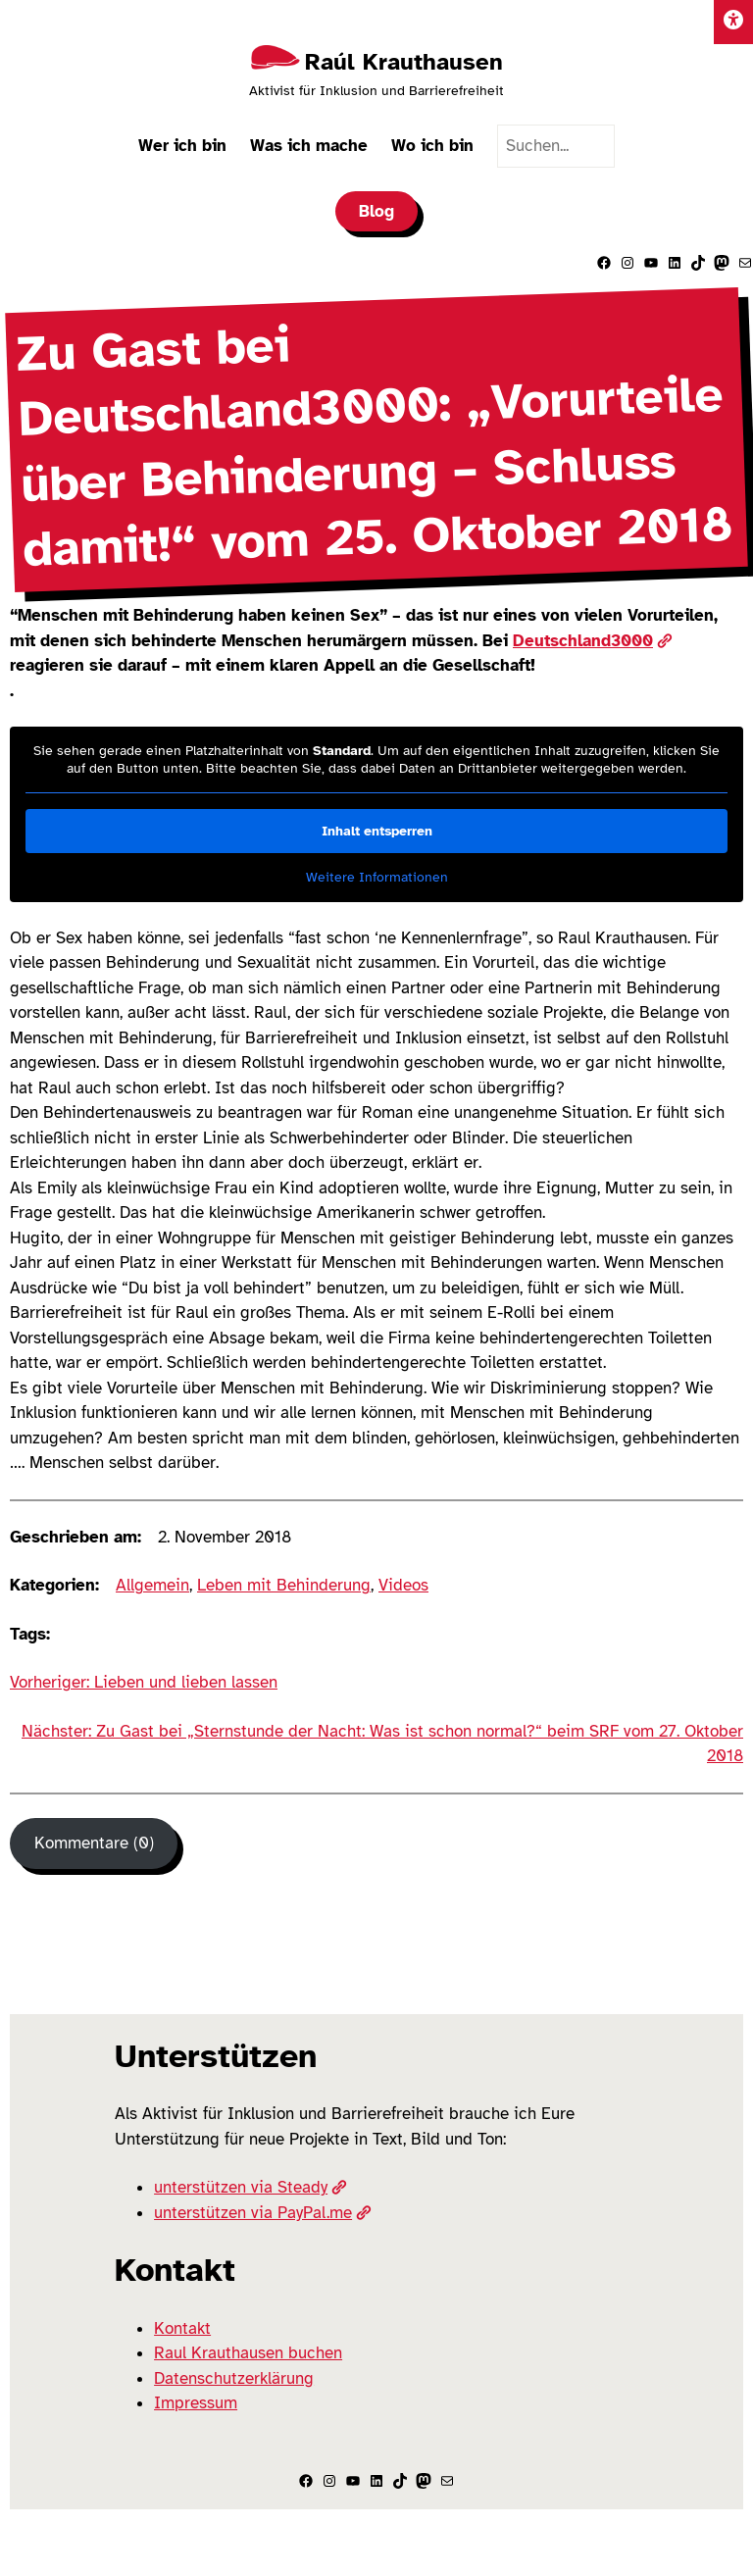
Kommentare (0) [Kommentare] (94, 1843)
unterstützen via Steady (250, 2187)
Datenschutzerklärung (234, 2378)
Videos (403, 1585)
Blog (376, 211)
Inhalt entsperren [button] (377, 831)
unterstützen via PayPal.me (263, 2212)
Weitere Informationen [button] (377, 877)
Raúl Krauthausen (404, 61)
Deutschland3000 (593, 641)
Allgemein (152, 1585)
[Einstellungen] (733, 22)
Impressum (195, 2403)
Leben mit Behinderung (284, 1585)
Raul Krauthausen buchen (248, 2353)
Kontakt (182, 2328)
